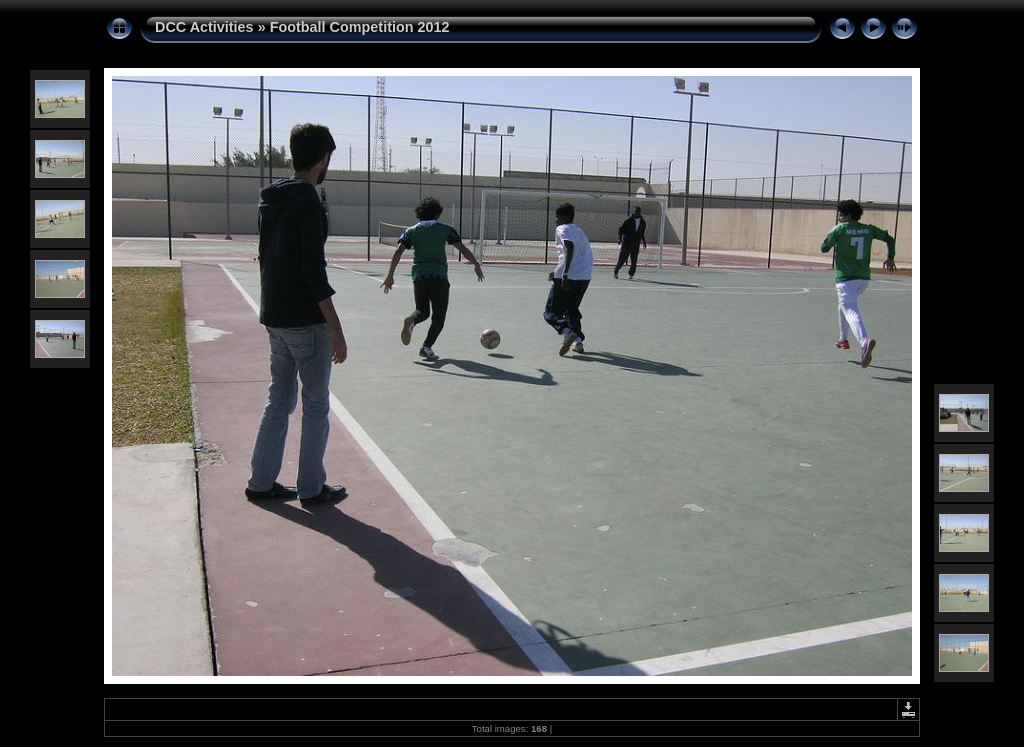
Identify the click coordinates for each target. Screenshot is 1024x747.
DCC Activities (206, 27)
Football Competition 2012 (360, 27)
